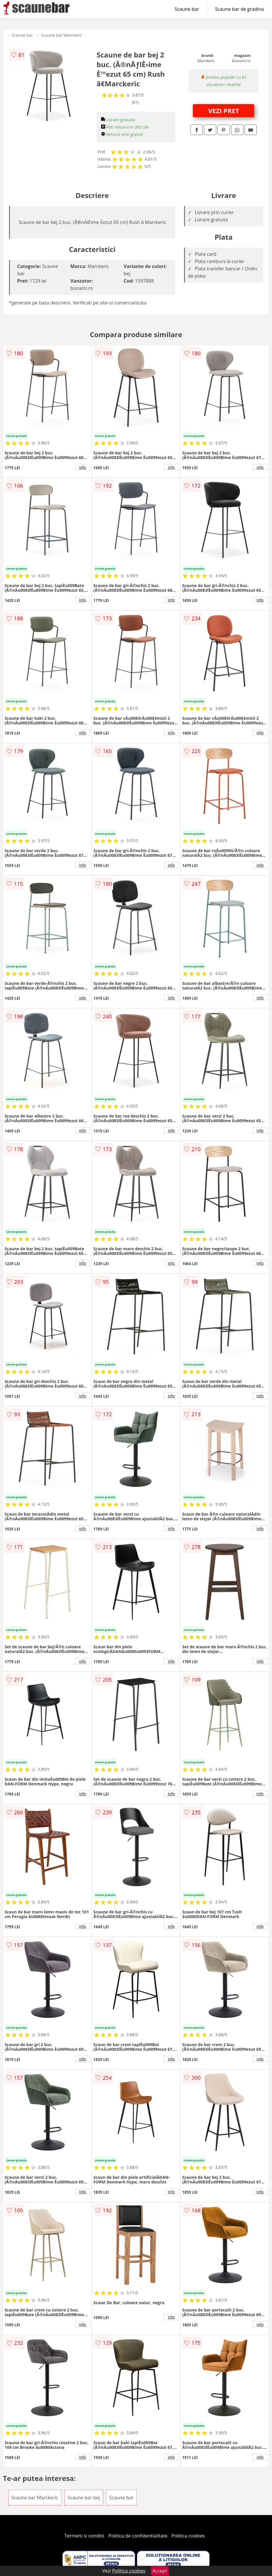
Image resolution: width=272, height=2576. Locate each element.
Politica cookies (188, 2536)
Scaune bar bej (83, 2497)
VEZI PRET (223, 110)
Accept (160, 2571)
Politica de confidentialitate (137, 2536)
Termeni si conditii (84, 2536)
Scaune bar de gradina (239, 9)
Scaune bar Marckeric (61, 35)
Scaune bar (187, 9)
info (82, 467)
